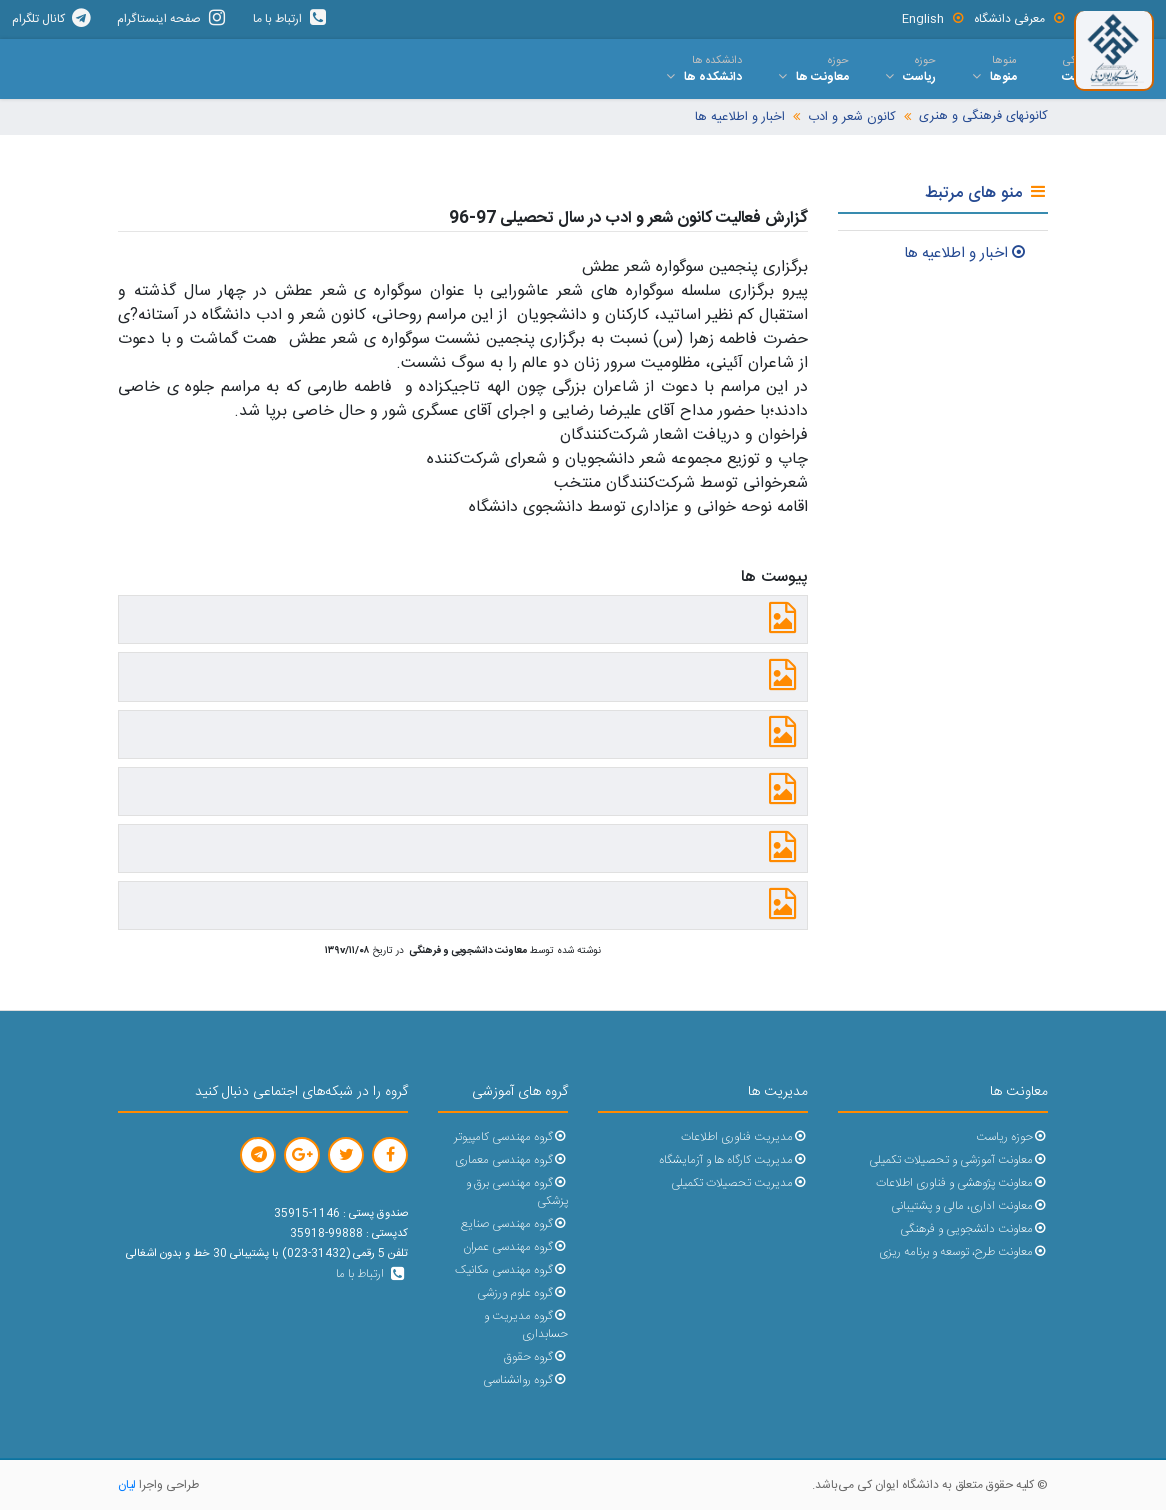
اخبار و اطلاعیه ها (740, 117)
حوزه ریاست (1012, 1137)
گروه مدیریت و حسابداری (526, 1325)
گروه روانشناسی (525, 1380)
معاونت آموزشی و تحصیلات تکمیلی (958, 1160)
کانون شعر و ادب (852, 117)
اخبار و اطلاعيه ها (966, 253)
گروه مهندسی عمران (515, 1247)
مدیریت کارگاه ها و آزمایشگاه (733, 1160)
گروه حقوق (536, 1357)
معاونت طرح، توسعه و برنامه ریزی (963, 1252)
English (933, 19)
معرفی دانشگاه (1020, 19)
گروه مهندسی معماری (511, 1160)
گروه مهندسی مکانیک (511, 1270)
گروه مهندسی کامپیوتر (511, 1137)
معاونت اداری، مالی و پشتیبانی (969, 1206)
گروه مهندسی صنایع (514, 1224)
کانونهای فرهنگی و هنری (983, 116)
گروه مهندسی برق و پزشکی (517, 1192)
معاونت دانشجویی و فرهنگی (974, 1229)
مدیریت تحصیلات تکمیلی (739, 1183)
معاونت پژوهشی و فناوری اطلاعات (962, 1183)
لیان (127, 1485)
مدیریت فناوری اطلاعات (744, 1137)
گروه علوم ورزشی (522, 1293)
